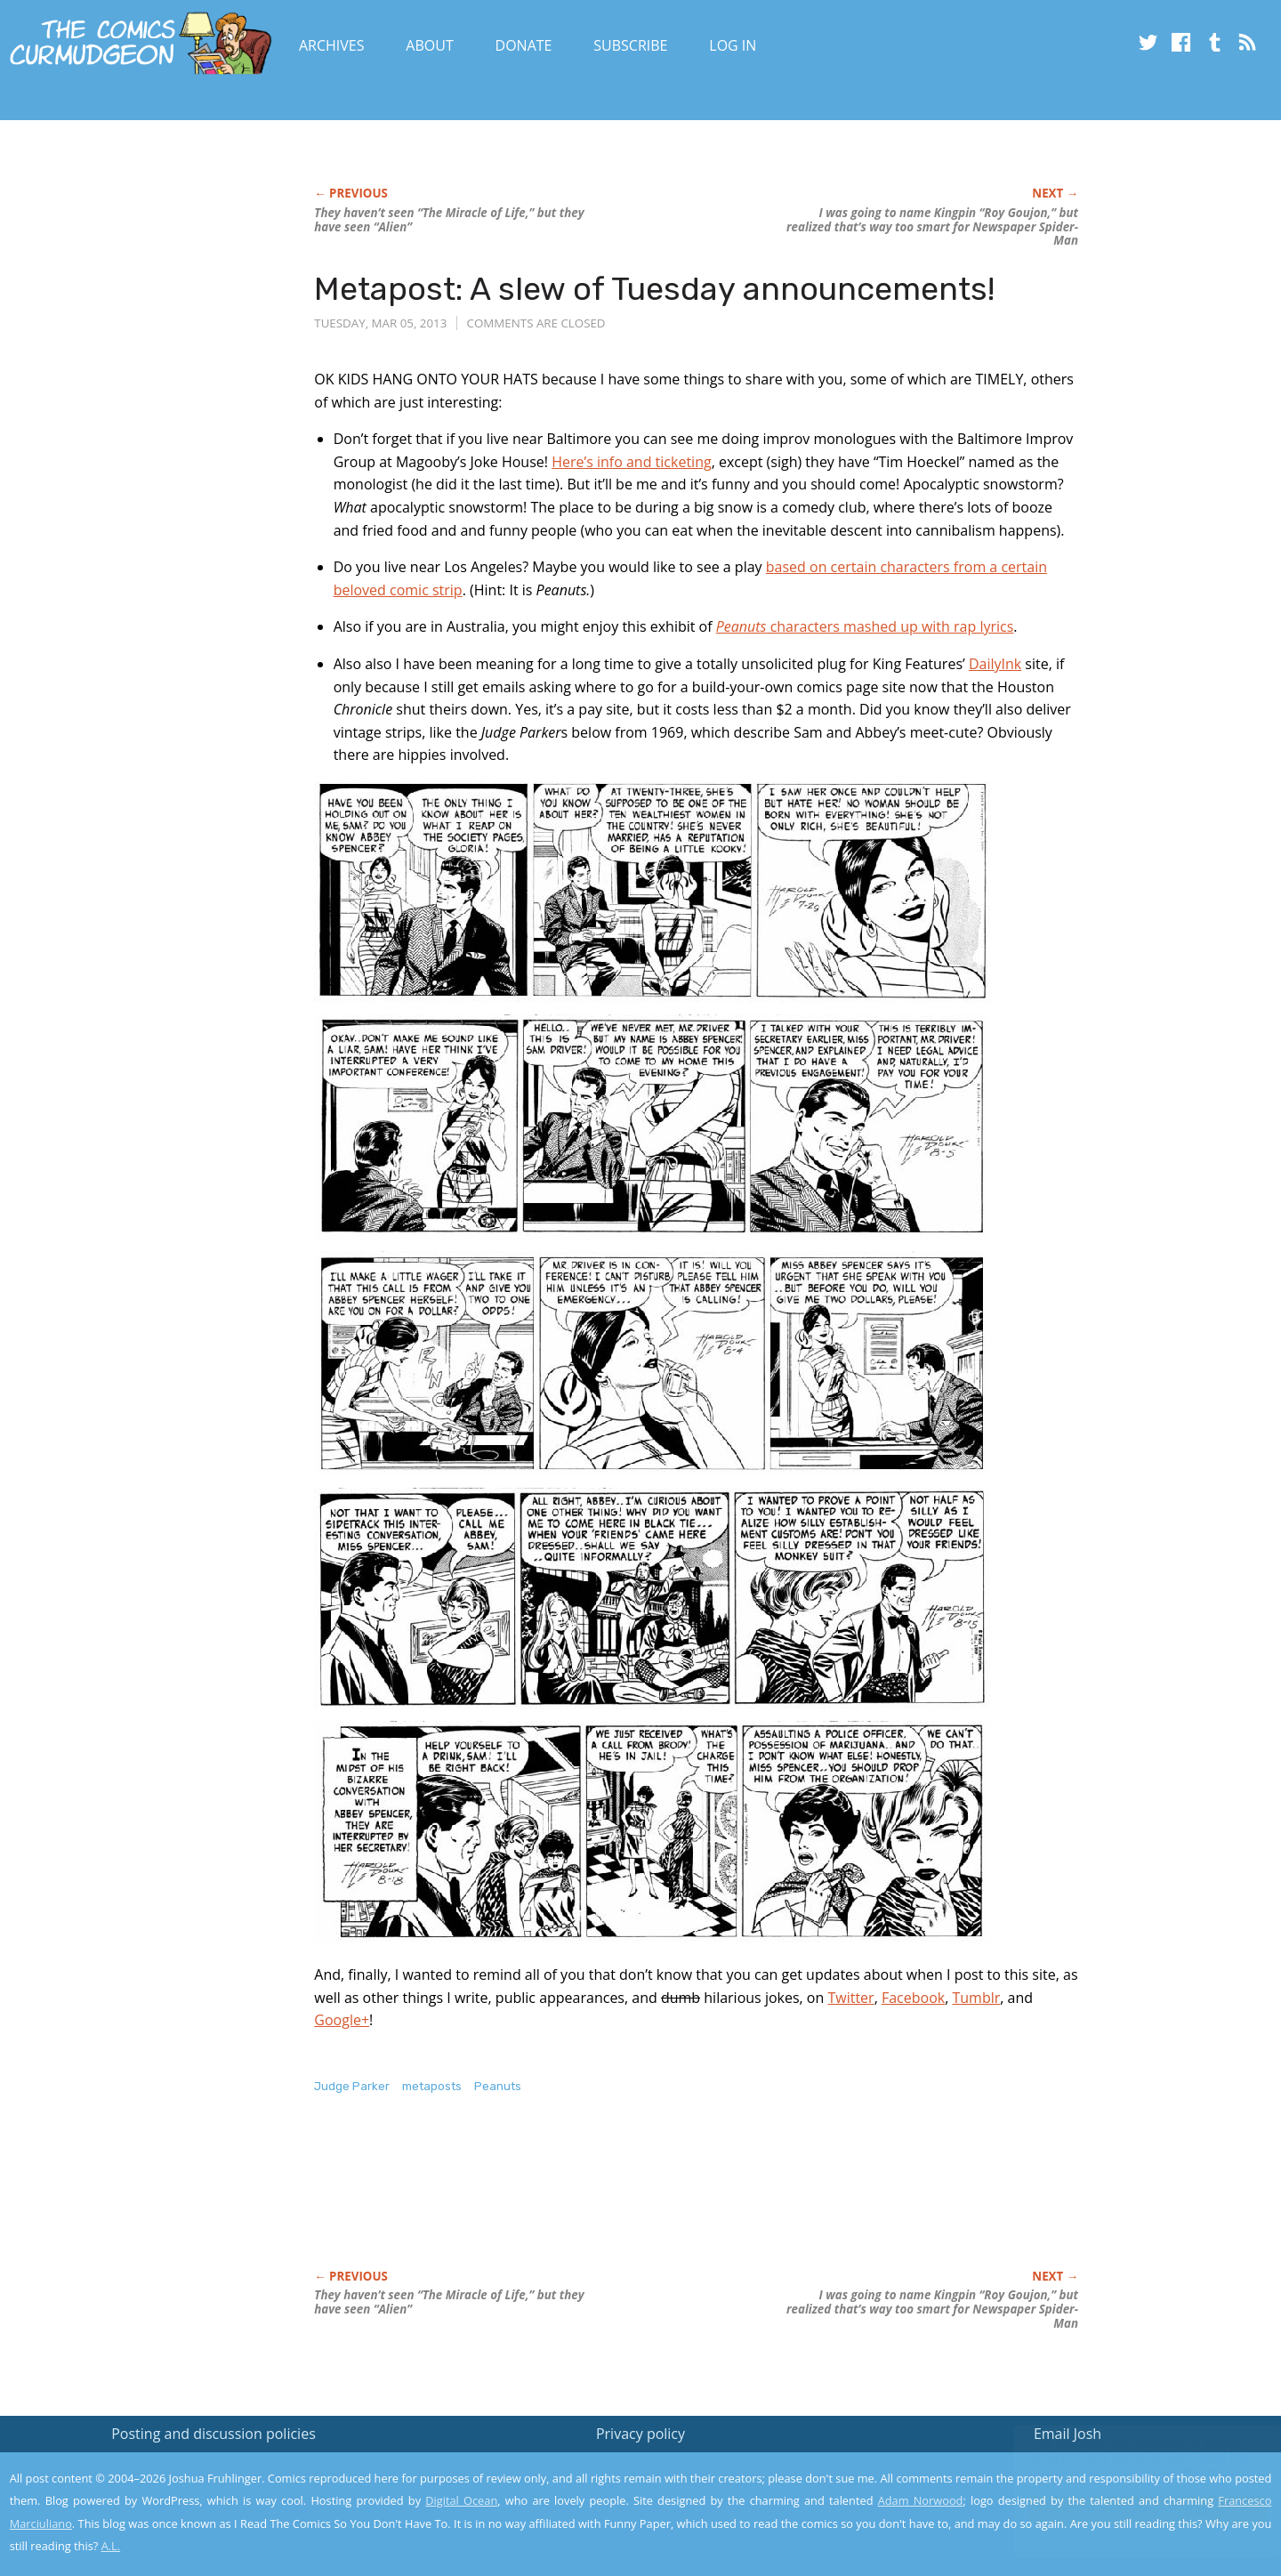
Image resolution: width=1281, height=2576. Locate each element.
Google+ (341, 2020)
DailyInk (995, 664)
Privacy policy (640, 2433)
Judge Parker (352, 2086)
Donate (523, 45)
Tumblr (976, 1997)
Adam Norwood (920, 2500)
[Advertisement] (638, 2200)
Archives (332, 45)
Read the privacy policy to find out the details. (1122, 2465)
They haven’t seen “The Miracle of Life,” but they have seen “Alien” (449, 220)
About (429, 45)
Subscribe (630, 45)
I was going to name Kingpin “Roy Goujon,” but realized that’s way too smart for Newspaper (932, 227)
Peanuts (497, 2086)
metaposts (432, 2086)
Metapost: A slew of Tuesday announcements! (654, 289)
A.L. (111, 2546)
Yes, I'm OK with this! (1130, 2509)
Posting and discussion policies (213, 2433)
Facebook (913, 1997)
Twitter (850, 1997)
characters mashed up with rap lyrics (865, 626)
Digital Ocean (461, 2500)
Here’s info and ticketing (632, 462)
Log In (732, 45)
